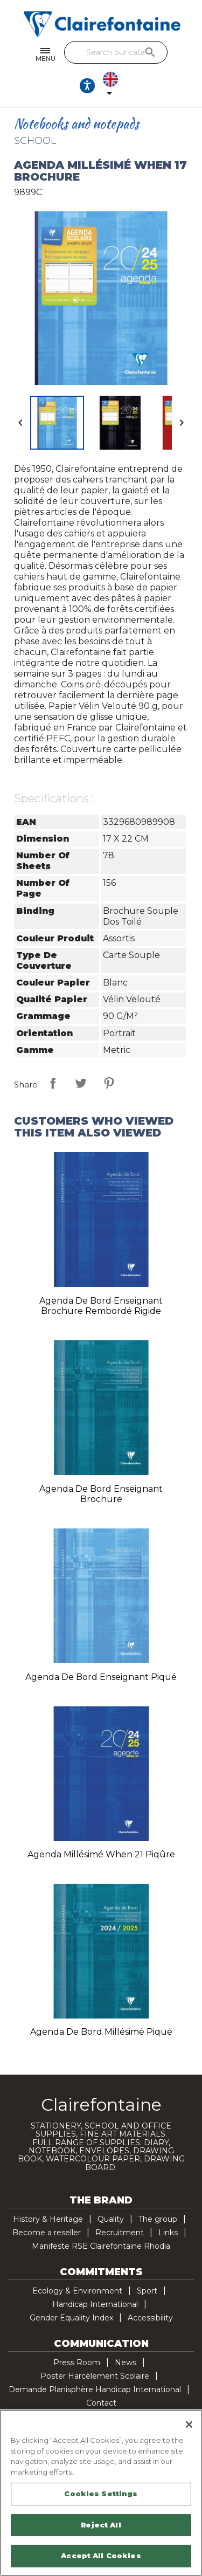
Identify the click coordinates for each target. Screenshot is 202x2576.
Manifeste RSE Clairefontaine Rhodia (101, 2246)
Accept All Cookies (101, 2555)
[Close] (189, 2424)
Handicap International (95, 2304)
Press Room (76, 2362)
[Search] (116, 52)
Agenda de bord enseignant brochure (101, 1494)
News (125, 2362)
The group (157, 2219)
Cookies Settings (100, 2493)
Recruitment (119, 2232)
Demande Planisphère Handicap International (95, 2389)
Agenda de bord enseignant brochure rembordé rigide (101, 1306)
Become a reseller (46, 2232)
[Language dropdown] (112, 86)
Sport (147, 2291)
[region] (101, 2492)
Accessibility (150, 2318)
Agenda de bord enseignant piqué (101, 1677)
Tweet (81, 1083)
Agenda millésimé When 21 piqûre (101, 1854)
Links (168, 2232)
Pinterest (109, 1083)
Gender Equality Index (71, 2318)
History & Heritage (48, 2219)
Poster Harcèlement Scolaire (94, 2376)
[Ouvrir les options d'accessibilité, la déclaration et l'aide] (87, 85)
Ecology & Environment (77, 2291)
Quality (110, 2219)
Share (53, 1083)
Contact (101, 2403)
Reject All (101, 2524)
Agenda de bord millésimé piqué (101, 2032)
